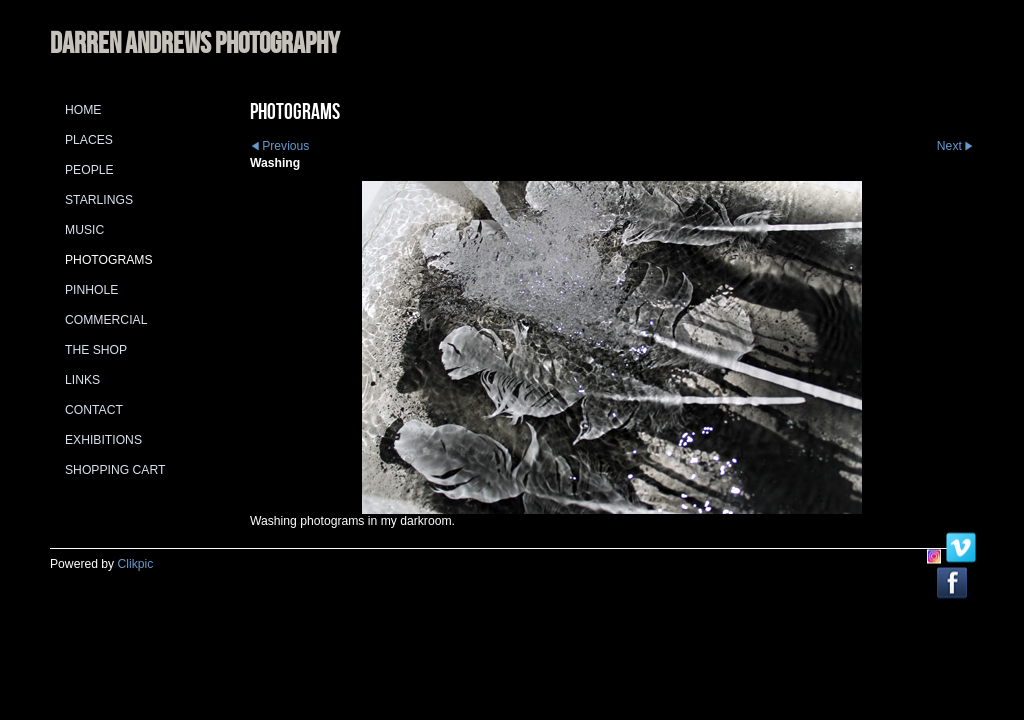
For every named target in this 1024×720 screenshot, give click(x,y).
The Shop (96, 350)
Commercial (106, 320)
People (89, 170)
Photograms (109, 260)
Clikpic (136, 564)
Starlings (99, 200)
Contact (94, 410)
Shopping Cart (115, 470)
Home (83, 110)
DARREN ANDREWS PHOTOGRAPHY (194, 42)
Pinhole (91, 290)
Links (82, 380)
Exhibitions (103, 440)
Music (84, 230)
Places (89, 140)
